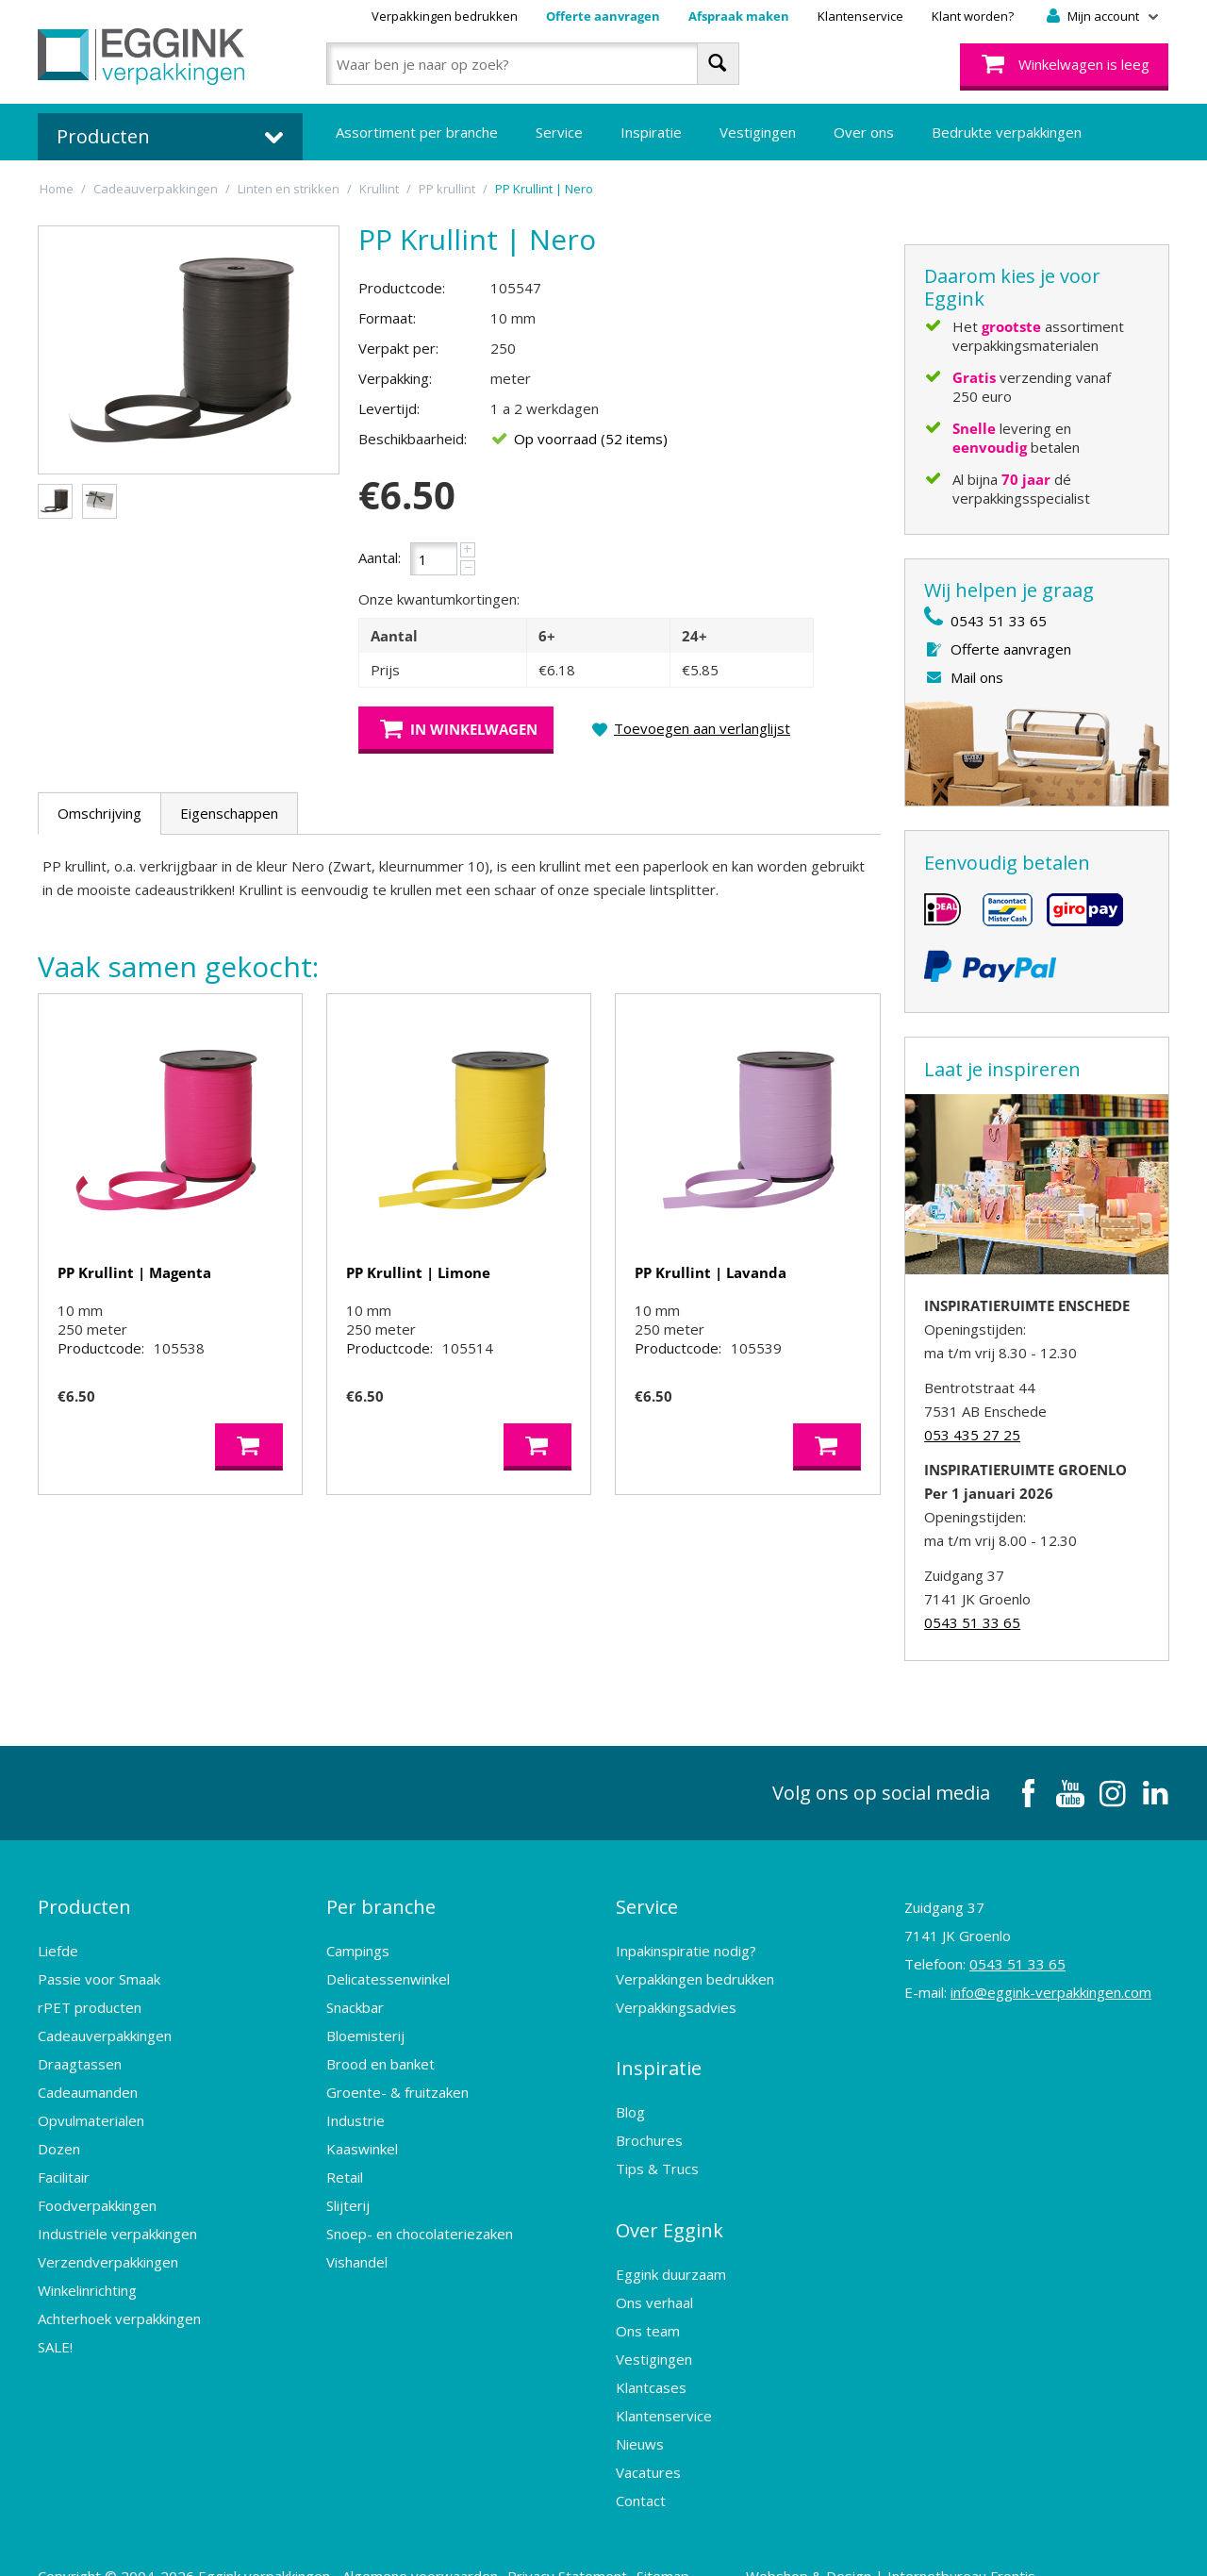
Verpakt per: (398, 348)
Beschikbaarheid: (412, 438)
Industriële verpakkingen (117, 2222)
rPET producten (89, 1995)
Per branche (381, 1901)
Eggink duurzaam (671, 2241)
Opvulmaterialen (91, 2109)
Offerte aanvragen (603, 16)
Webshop (777, 2543)
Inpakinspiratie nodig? (686, 1939)
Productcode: (401, 287)
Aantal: (379, 557)
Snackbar (355, 1995)
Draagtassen (80, 2052)
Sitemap (663, 2543)
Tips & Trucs (657, 2146)
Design (848, 2543)
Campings (357, 1939)
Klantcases (651, 2354)
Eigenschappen (229, 813)
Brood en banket (380, 2052)
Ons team (648, 2297)
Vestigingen (757, 132)
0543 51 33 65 (999, 620)
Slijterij (348, 2194)
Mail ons (977, 677)
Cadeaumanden (88, 2080)
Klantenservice (860, 16)
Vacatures (648, 2439)
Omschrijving (99, 813)
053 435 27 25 (972, 1434)
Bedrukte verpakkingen (1007, 132)
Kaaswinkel (362, 2137)
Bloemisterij (365, 2024)
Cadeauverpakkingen (105, 2024)
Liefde (58, 1939)
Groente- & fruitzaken (397, 2080)
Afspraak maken (738, 16)
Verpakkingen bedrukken (445, 16)
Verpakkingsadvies (676, 1995)
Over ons (864, 132)
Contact (641, 2467)
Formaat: (387, 317)
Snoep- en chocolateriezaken (419, 2222)
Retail (344, 2165)
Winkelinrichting (87, 2278)
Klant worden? (973, 16)
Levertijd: (389, 408)
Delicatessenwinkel (388, 1967)
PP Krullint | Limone (418, 1272)
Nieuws (640, 2410)
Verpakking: (395, 378)
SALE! (55, 2335)
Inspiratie (651, 132)
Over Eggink (669, 2203)
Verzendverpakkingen (108, 2250)
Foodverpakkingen (97, 2194)
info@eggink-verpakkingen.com (1051, 1992)
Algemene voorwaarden (420, 2543)
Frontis (1012, 2543)
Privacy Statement (567, 2543)
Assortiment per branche (417, 132)
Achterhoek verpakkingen (119, 2307)
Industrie (355, 2109)
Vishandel (357, 2250)
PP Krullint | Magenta (134, 1272)
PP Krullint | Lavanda (710, 1272)
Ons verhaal (654, 2269)
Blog (630, 2090)
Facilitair (64, 2165)
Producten (84, 1901)
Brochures (649, 2118)
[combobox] (532, 63)
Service (559, 132)
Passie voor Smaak (99, 1967)
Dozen (59, 2137)
